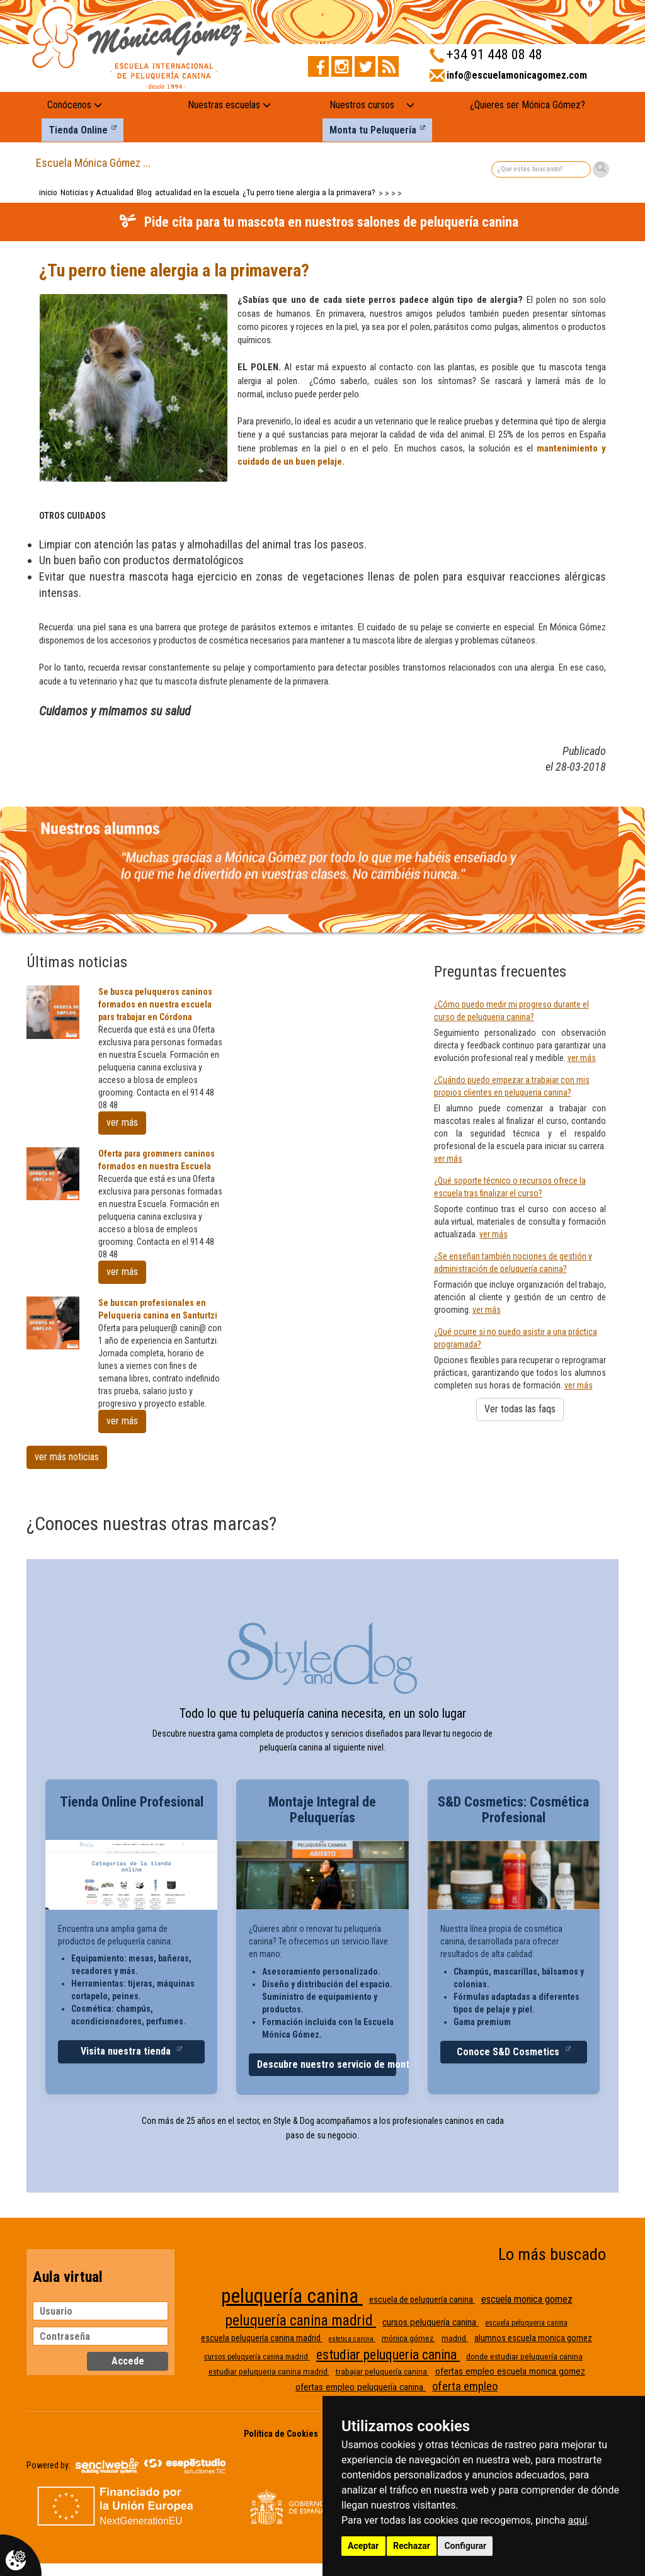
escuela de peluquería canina (422, 2300)
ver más (122, 1122)
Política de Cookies (281, 2434)
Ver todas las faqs (520, 1409)
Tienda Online (78, 130)
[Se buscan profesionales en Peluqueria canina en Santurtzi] (52, 1323)
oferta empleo (465, 2386)
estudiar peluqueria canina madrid (268, 2371)
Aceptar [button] (363, 2546)
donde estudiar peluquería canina (524, 2356)
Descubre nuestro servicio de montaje (326, 2064)
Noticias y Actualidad (97, 192)
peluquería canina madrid (300, 2320)
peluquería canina (292, 2296)
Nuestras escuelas (229, 105)
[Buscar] (601, 169)
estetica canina (352, 2339)
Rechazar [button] (411, 2546)
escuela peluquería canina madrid (261, 2338)
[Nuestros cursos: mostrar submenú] (410, 105)
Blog (144, 192)
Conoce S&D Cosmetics (509, 2052)
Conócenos (74, 105)
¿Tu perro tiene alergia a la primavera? (309, 192)
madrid (455, 2338)
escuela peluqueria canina (526, 2322)
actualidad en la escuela (197, 192)
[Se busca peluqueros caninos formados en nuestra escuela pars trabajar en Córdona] (52, 1011)
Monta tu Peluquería (372, 130)
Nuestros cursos (361, 105)
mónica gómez (408, 2338)
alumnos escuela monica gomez (533, 2338)
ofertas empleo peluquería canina (360, 2387)
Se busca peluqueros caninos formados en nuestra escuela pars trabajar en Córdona (155, 1004)
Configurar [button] (465, 2546)
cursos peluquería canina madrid (257, 2356)
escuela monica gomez (527, 2299)
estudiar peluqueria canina (388, 2355)
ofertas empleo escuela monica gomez (510, 2371)
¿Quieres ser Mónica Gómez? (527, 105)
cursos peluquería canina (430, 2322)
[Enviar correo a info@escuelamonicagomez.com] (508, 79)
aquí (578, 2520)
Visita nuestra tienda (127, 2051)
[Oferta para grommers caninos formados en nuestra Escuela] (52, 1173)
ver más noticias (67, 1457)
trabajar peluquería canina (382, 2371)
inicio (48, 192)
